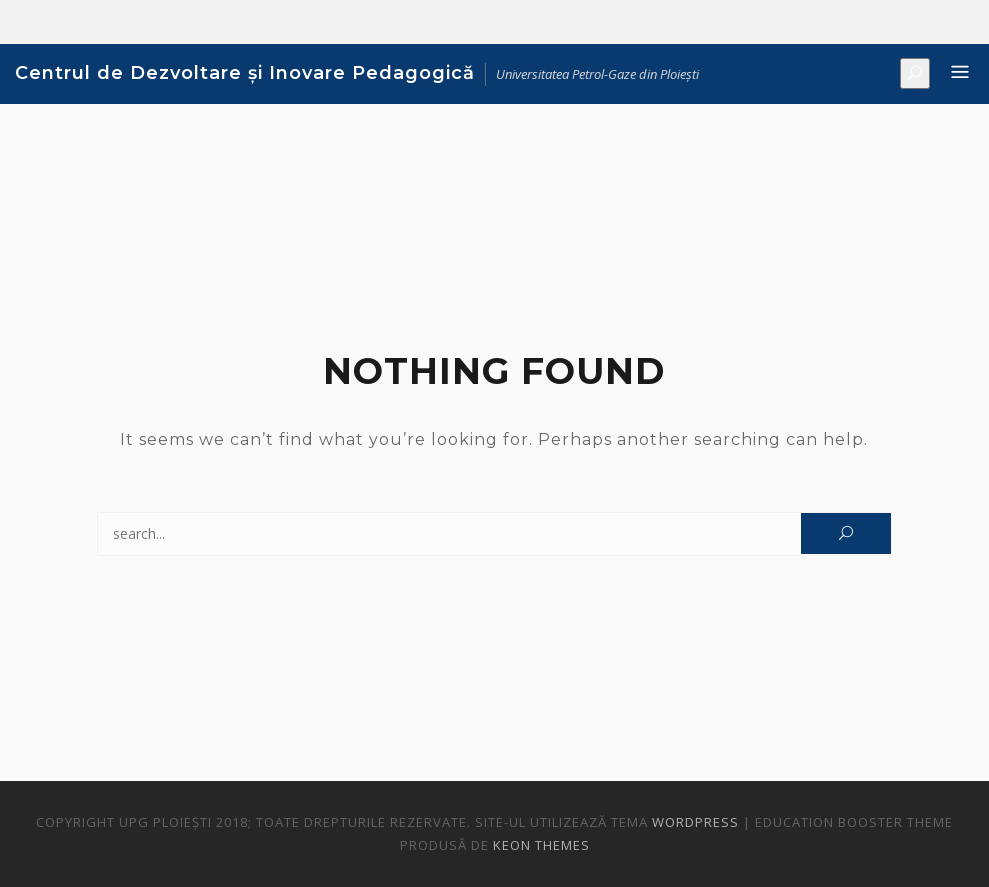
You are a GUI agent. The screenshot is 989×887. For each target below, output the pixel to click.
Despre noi (871, 23)
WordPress (695, 822)
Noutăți (961, 23)
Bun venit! (841, 23)
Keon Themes (541, 845)
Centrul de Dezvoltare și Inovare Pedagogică (245, 73)
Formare (901, 23)
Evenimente (931, 23)
